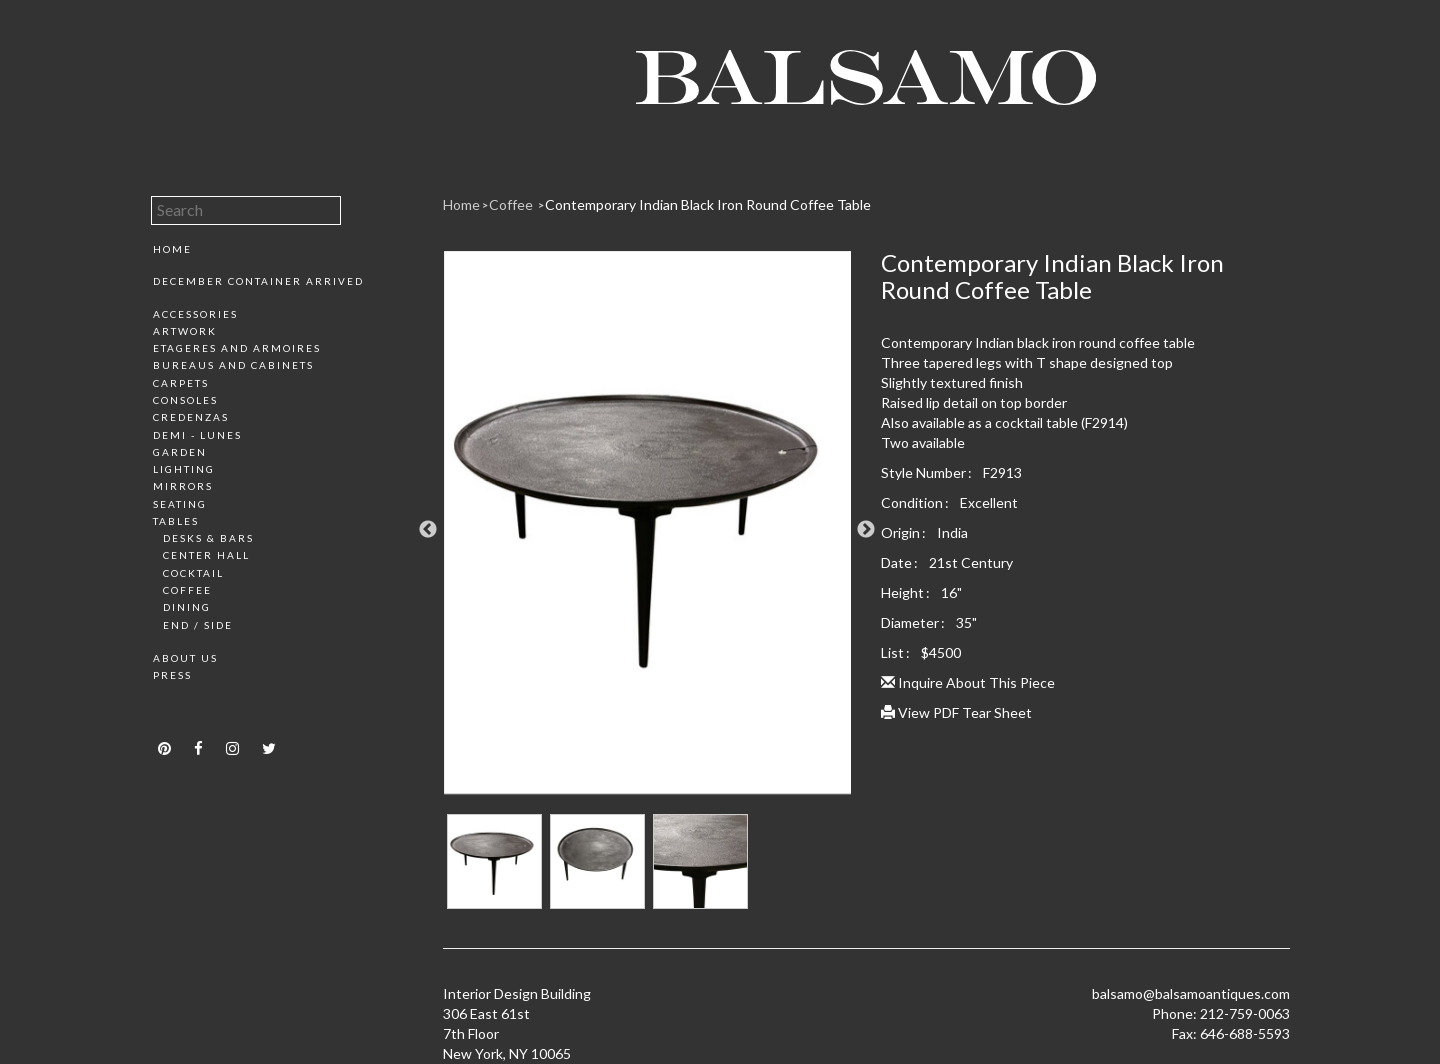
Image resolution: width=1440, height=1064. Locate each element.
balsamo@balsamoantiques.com (1191, 993)
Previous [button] (428, 530)
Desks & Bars (208, 538)
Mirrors (183, 486)
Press (172, 675)
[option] (647, 530)
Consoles (185, 400)
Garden (180, 452)
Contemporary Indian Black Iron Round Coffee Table (708, 204)
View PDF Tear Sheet (956, 712)
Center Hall (206, 555)
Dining (187, 607)
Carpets (181, 383)
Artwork (185, 331)
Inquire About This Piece (968, 682)
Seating (180, 504)
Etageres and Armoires (237, 348)
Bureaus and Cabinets (233, 365)
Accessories (195, 314)
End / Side (198, 625)
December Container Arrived (258, 281)
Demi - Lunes (197, 435)
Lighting (184, 469)
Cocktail (193, 573)
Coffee (187, 590)
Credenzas (191, 417)
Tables (176, 521)
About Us (185, 658)
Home (172, 249)
